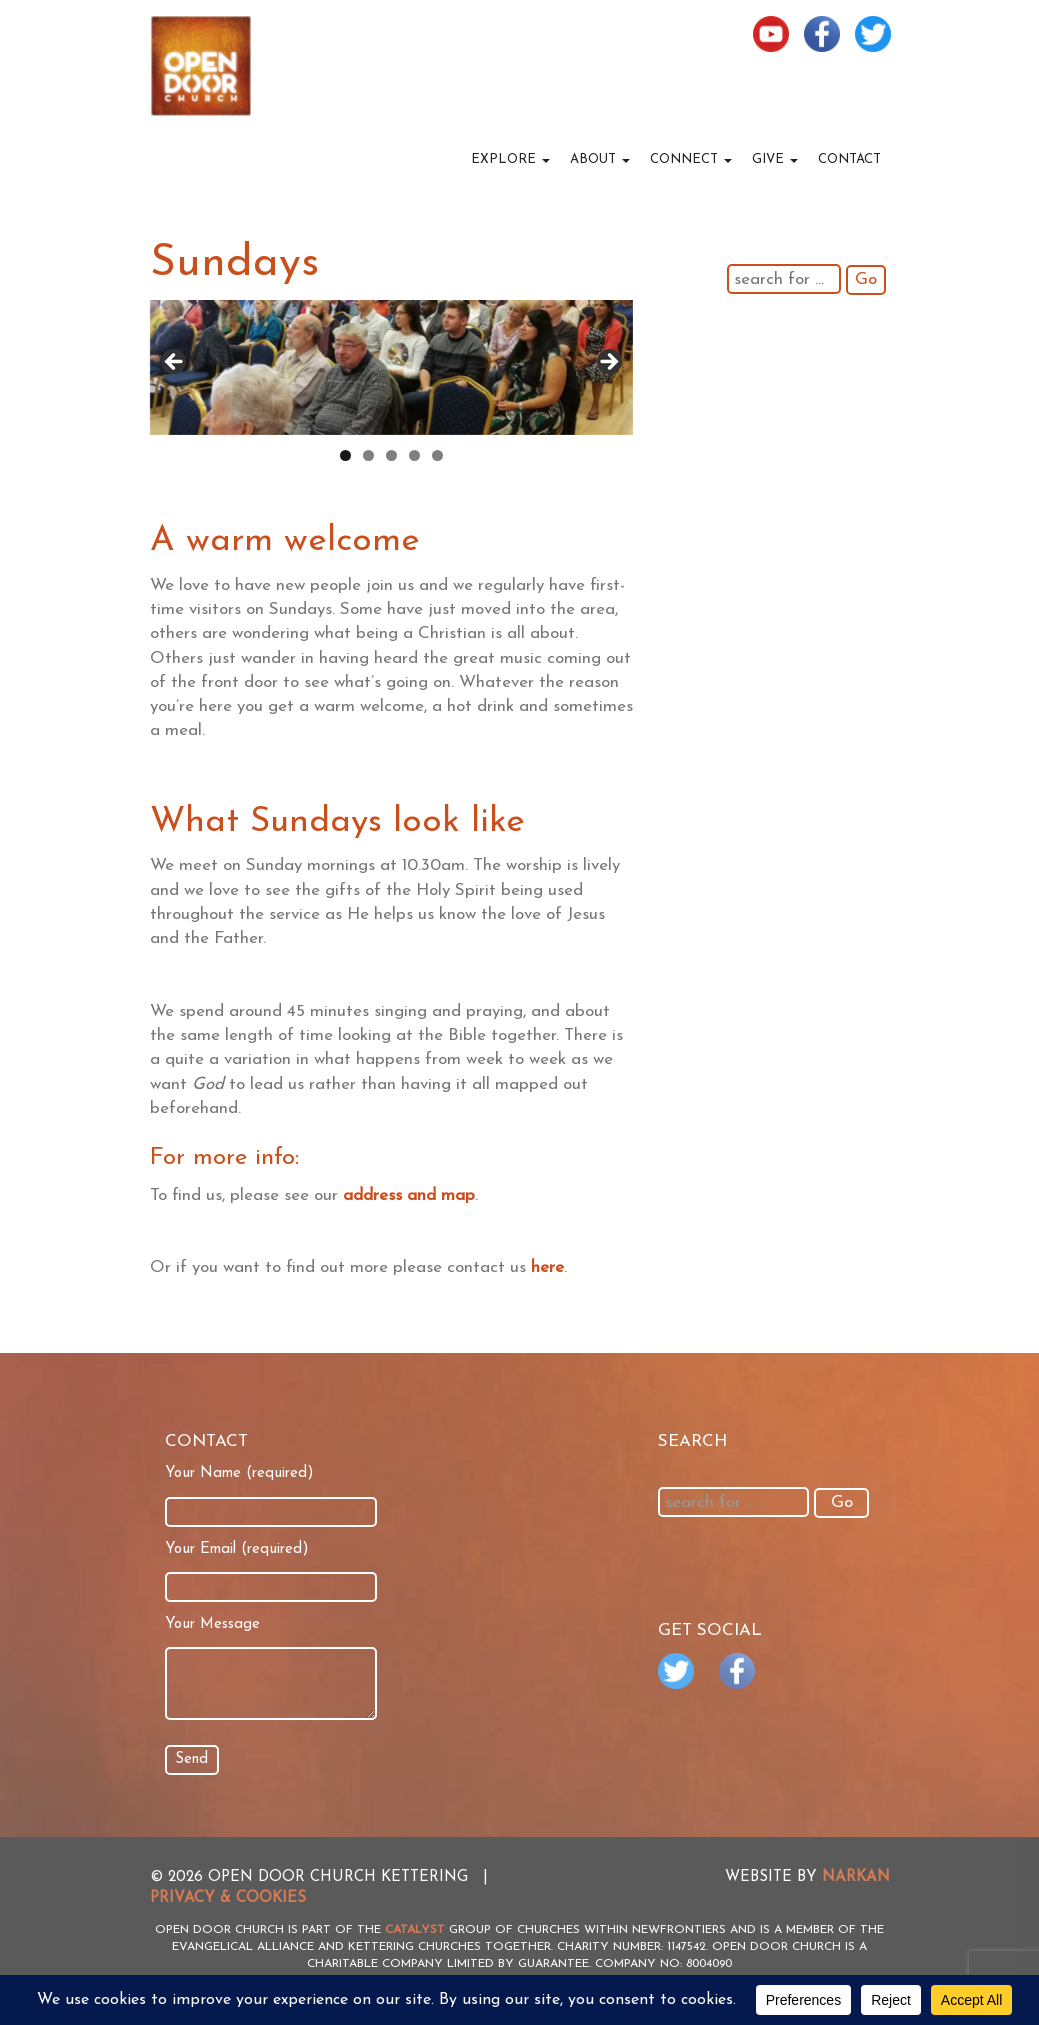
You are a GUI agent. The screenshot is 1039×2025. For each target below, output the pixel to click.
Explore (510, 159)
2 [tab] (368, 455)
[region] (391, 367)
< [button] (175, 363)
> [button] (608, 363)
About (600, 159)
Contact (849, 159)
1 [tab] (345, 455)
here (547, 1267)
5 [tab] (437, 455)
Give (775, 159)
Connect (691, 159)
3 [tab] (391, 455)
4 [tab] (414, 455)
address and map (409, 1195)
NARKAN (856, 1877)
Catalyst (415, 1930)
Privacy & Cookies (228, 1898)
